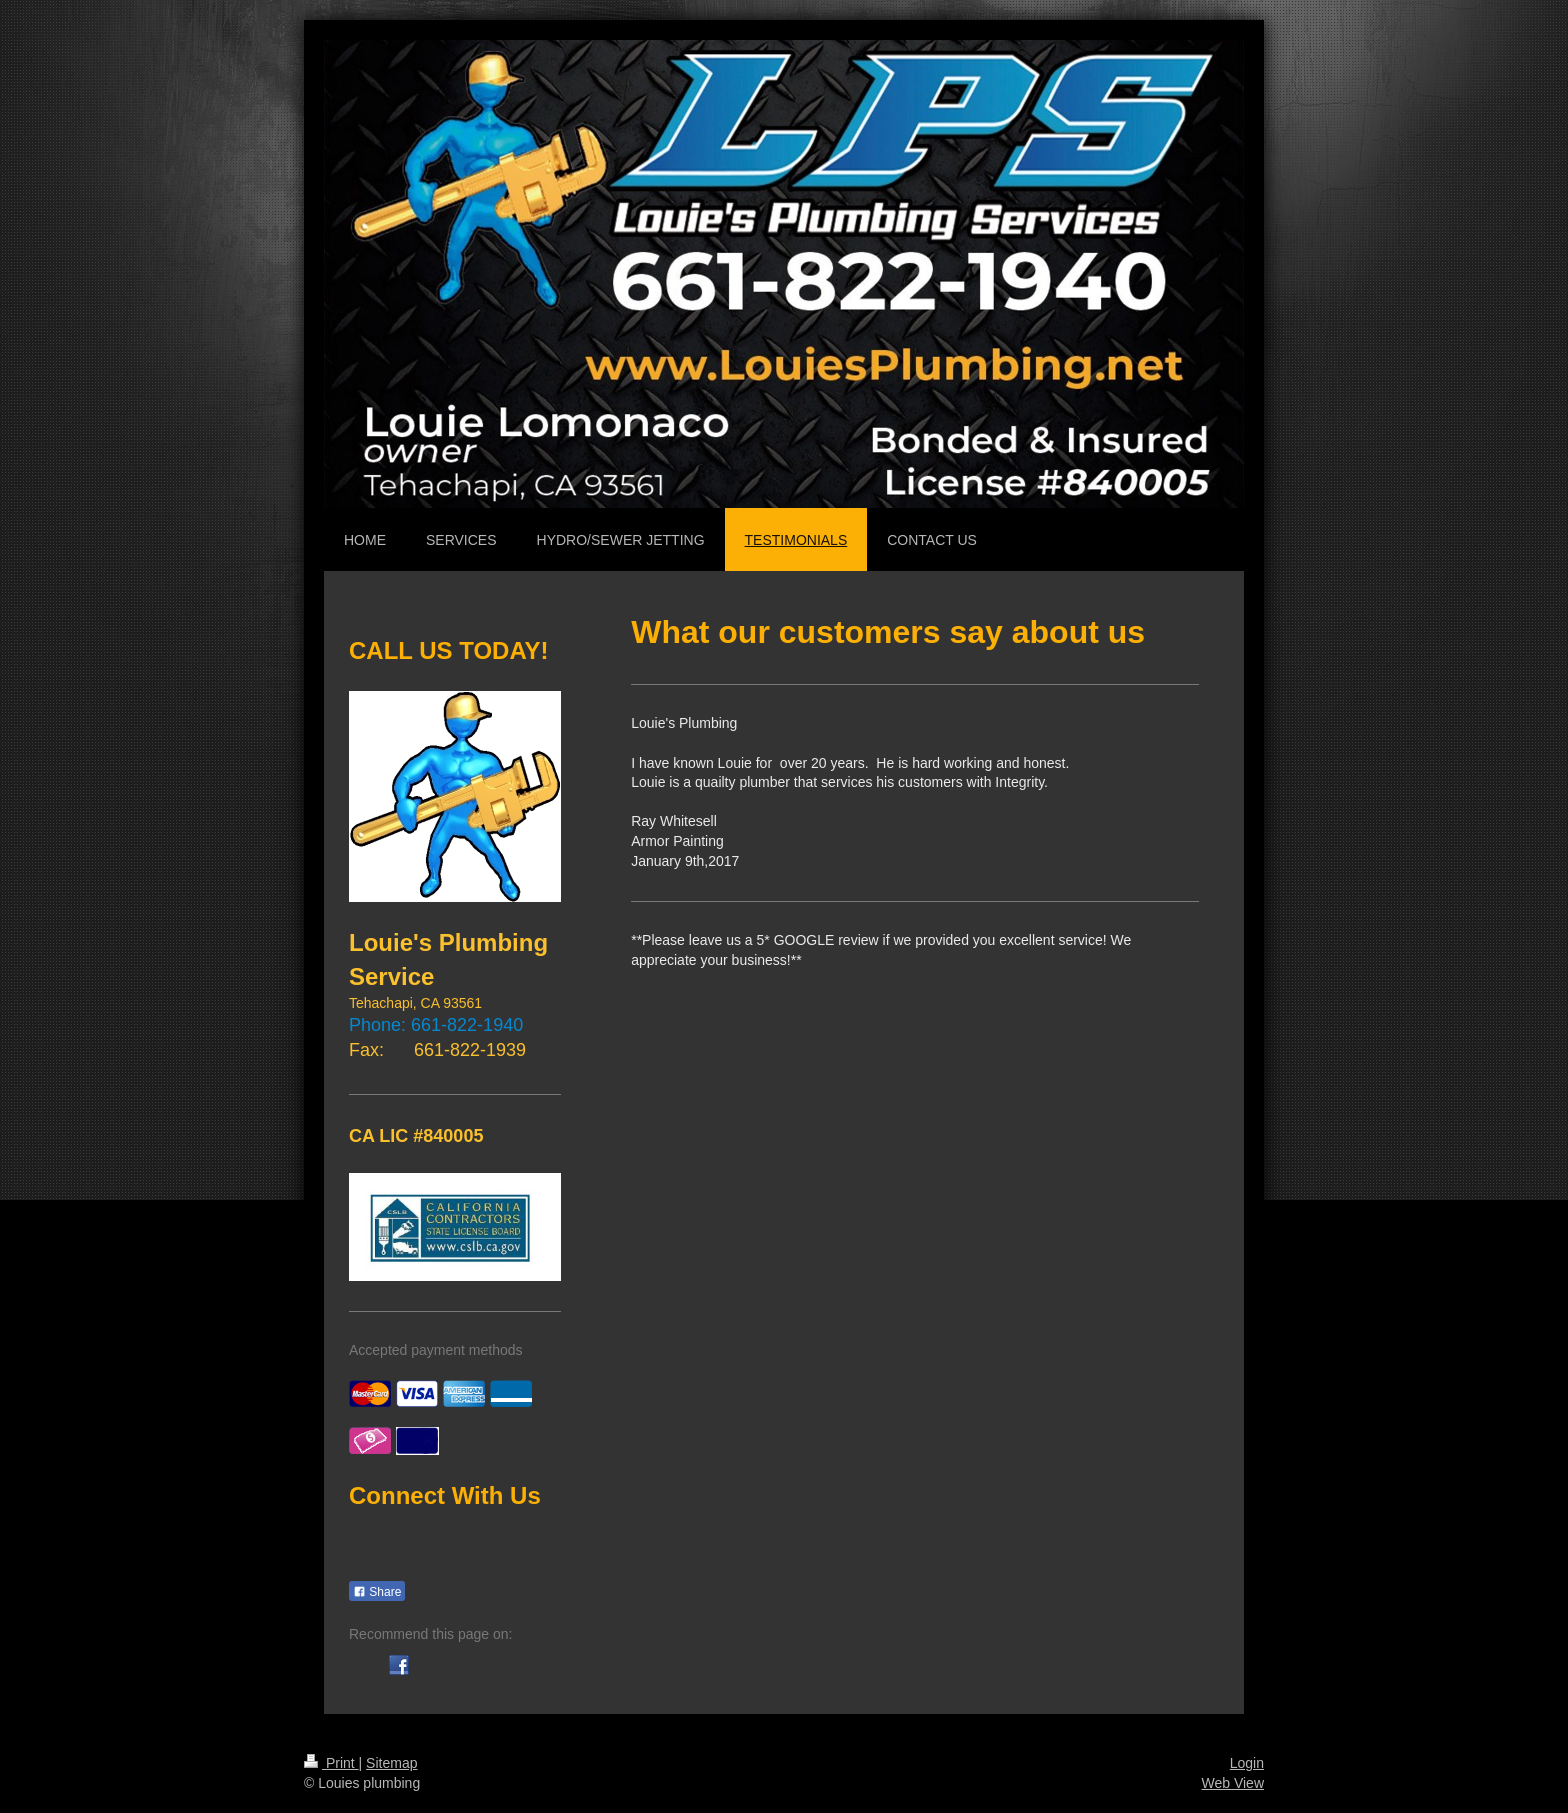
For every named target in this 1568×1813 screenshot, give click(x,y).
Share (377, 1592)
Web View (1232, 1783)
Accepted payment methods (436, 1350)
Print (331, 1763)
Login (1247, 1763)
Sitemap (391, 1763)
